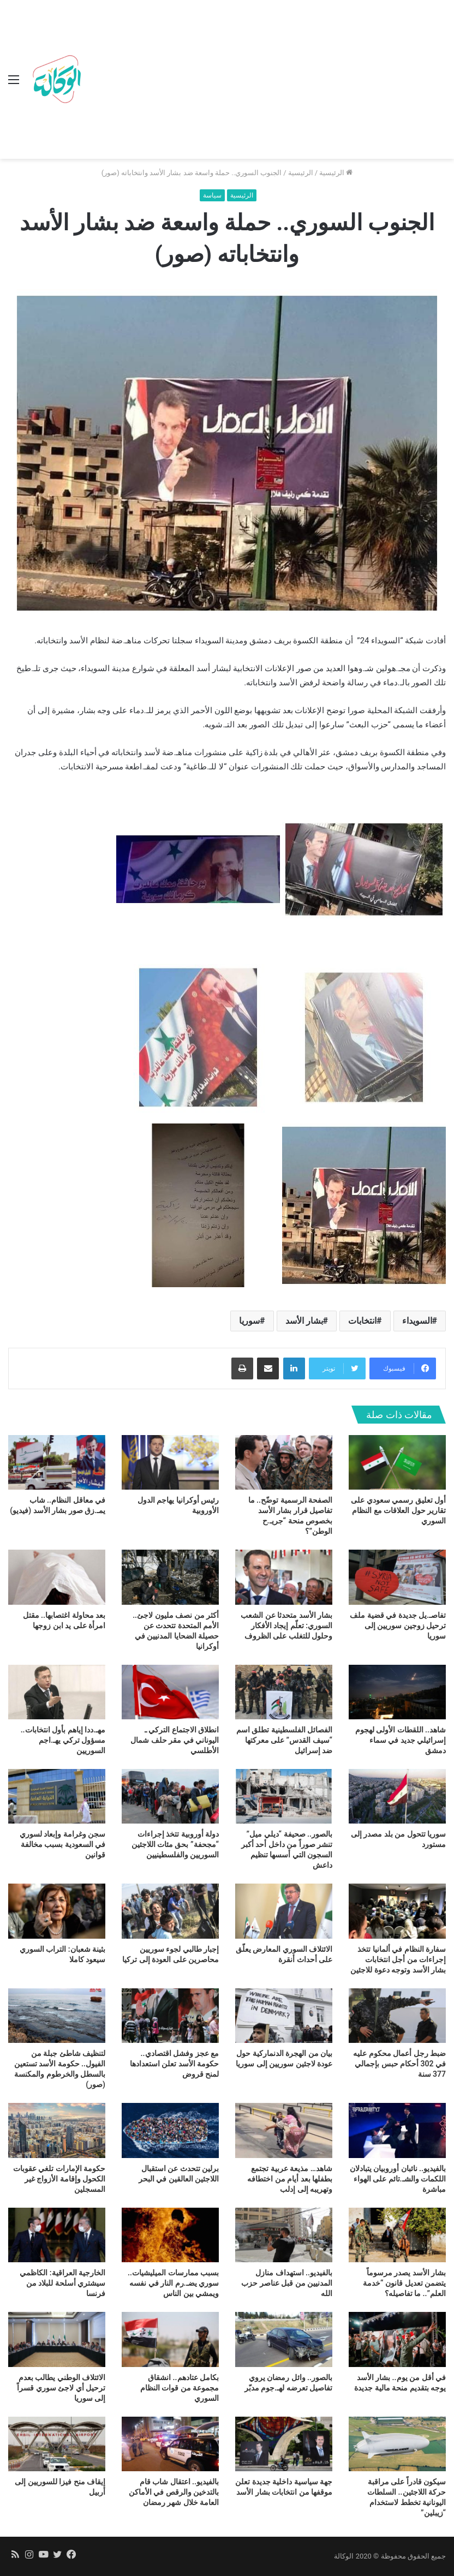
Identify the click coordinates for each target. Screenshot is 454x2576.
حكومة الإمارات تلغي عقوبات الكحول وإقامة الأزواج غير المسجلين (59, 2179)
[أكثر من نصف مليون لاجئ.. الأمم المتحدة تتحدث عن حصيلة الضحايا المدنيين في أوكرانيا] (170, 1577)
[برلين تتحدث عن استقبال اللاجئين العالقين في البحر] (170, 2130)
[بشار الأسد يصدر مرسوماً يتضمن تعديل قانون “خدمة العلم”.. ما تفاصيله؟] (397, 2235)
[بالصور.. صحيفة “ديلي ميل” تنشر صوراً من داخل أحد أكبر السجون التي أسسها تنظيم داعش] (283, 1796)
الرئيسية (336, 173)
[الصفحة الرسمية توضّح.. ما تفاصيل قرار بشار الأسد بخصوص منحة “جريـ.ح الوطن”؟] (283, 1462)
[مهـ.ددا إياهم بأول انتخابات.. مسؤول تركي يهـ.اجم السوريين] (56, 1692)
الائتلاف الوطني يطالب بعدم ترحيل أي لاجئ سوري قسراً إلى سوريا (61, 2387)
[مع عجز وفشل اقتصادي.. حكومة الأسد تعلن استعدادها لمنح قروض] (170, 2015)
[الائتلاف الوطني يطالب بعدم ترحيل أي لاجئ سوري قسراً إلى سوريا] (56, 2339)
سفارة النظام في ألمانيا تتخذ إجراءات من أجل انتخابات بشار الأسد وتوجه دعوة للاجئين (398, 1959)
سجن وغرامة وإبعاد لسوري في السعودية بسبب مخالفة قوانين (62, 1844)
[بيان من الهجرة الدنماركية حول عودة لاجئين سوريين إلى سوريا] (283, 2015)
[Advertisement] (266, 81)
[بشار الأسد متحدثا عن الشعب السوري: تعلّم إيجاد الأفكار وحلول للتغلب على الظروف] (283, 1577)
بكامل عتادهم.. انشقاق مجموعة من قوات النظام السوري (179, 2387)
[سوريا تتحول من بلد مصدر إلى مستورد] (397, 1796)
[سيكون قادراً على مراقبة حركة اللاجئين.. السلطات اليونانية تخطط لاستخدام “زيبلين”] (397, 2444)
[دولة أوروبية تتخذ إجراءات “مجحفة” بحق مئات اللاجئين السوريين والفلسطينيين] (170, 1796)
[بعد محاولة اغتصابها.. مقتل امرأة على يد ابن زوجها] (56, 1577)
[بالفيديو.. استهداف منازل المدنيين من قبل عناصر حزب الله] (283, 2235)
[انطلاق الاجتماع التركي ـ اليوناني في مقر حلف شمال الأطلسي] (170, 1692)
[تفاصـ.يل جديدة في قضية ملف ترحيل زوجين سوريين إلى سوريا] (397, 1577)
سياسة (212, 195)
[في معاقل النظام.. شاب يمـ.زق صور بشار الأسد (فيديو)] (56, 1462)
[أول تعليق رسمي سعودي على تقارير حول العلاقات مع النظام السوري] (397, 1462)
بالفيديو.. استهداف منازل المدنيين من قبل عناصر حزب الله (286, 2283)
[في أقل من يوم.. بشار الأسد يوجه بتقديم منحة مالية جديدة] (397, 2339)
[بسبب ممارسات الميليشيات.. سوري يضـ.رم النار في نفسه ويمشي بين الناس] (170, 2235)
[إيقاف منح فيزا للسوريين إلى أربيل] (56, 2444)
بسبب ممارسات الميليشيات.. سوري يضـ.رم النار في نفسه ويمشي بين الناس (173, 2283)
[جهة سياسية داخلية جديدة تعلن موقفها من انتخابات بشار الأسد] (283, 2444)
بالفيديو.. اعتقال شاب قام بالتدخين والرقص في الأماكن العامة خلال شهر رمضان (174, 2492)
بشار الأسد (304, 1321)
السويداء (417, 1321)
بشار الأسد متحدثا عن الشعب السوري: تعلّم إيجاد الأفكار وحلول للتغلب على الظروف (286, 1625)
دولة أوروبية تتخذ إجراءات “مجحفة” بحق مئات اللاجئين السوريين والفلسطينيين (175, 1844)
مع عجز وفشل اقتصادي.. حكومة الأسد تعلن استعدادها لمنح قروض (174, 2063)
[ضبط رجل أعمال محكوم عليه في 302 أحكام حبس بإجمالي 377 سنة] (397, 2015)
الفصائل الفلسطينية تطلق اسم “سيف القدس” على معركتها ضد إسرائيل (284, 1740)
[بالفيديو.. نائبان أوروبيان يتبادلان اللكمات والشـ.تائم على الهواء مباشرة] (397, 2130)
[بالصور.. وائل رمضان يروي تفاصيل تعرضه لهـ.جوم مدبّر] (283, 2339)
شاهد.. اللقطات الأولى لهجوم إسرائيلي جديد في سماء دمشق (400, 1740)
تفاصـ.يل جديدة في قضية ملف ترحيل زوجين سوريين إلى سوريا (398, 1625)
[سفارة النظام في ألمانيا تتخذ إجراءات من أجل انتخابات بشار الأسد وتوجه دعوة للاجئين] (397, 1911)
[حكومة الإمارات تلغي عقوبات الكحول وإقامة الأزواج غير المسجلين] (56, 2130)
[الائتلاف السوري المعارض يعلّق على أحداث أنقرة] (283, 1911)
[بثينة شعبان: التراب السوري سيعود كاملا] (56, 1911)
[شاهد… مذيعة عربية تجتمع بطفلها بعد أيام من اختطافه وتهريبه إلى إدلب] (283, 2130)
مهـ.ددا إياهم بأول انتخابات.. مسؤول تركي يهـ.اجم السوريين (63, 1740)
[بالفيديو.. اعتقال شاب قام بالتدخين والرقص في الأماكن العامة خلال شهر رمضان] (170, 2444)
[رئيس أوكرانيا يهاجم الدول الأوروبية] (170, 1462)
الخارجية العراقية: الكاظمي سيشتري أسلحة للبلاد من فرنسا (62, 2283)
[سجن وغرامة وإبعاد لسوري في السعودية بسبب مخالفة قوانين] (56, 1796)
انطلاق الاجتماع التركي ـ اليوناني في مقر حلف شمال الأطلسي (174, 1740)
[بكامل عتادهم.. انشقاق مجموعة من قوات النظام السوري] (170, 2339)
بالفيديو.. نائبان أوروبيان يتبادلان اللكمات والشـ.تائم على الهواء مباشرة (398, 2179)
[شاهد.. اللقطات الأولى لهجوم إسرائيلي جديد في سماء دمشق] (397, 1692)
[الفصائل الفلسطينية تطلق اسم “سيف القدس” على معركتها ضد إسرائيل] (283, 1692)
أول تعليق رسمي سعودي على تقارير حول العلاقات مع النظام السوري (398, 1510)
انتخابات (362, 1321)
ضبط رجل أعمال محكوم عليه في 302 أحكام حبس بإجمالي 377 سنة (399, 2063)
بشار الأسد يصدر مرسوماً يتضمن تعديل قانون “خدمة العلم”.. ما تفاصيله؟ (404, 2283)
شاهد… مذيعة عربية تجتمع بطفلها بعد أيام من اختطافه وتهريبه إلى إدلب (289, 2179)
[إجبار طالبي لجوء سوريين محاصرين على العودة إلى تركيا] (170, 1911)
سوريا (249, 1321)
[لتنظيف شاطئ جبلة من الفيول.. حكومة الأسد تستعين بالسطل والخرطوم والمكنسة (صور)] (56, 2015)
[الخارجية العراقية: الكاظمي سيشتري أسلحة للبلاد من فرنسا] (56, 2235)
